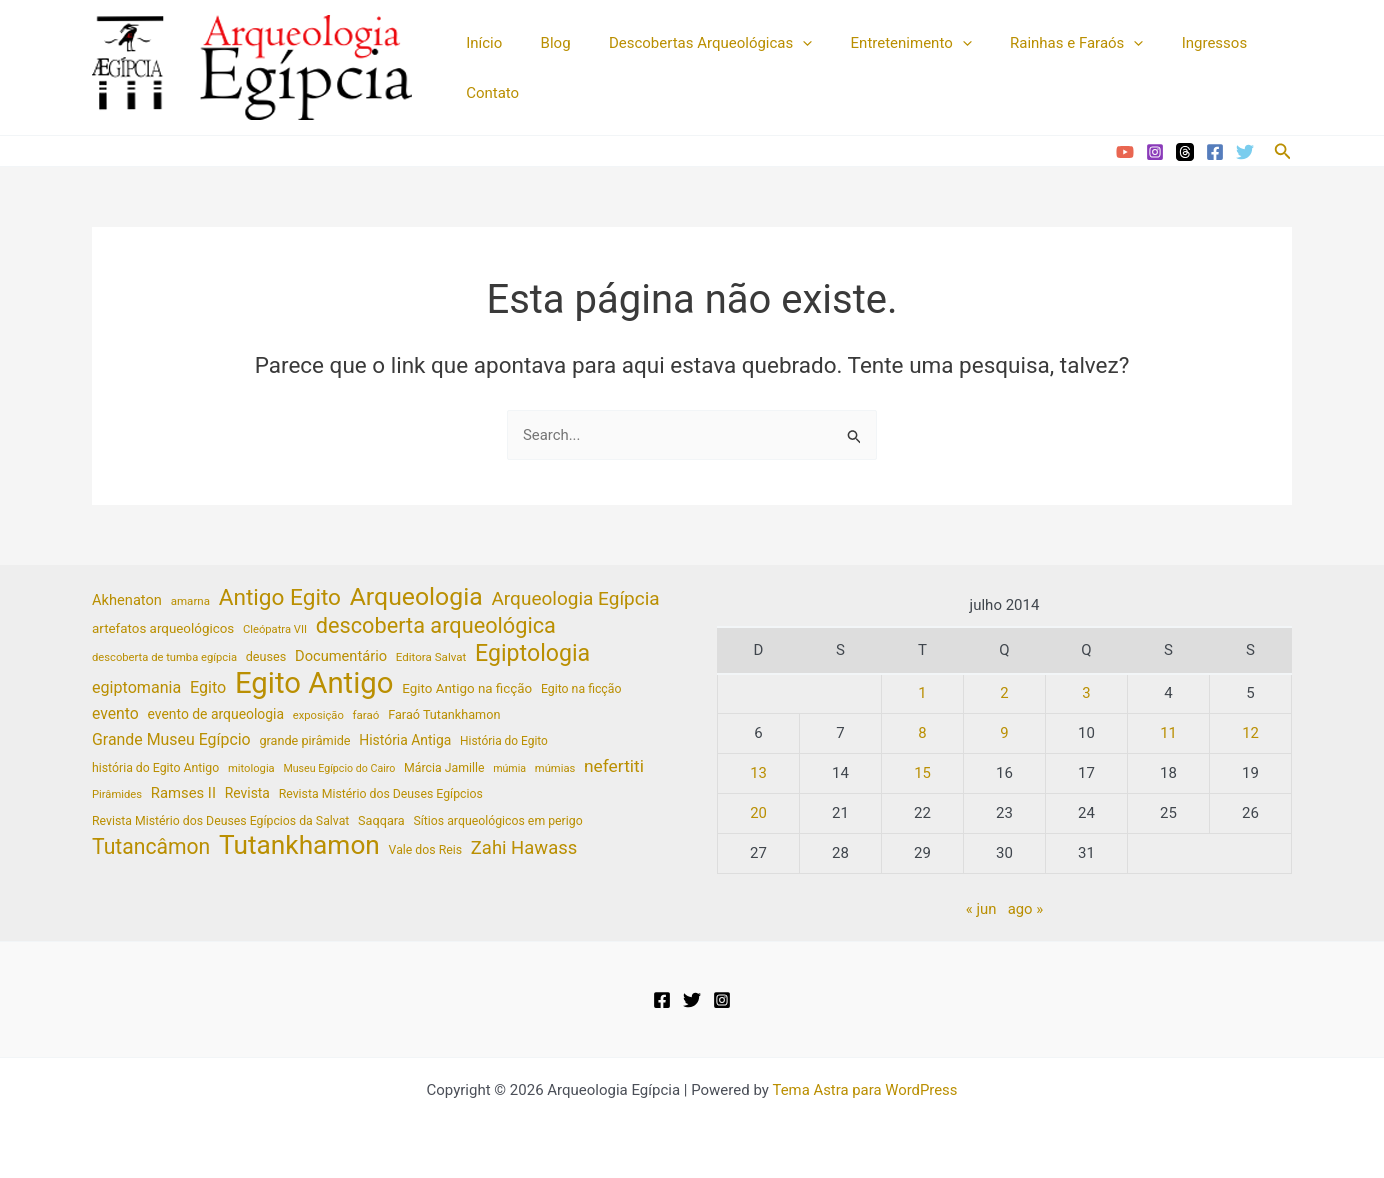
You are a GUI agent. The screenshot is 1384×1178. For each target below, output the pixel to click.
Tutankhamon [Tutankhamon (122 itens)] (299, 847)
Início (480, 43)
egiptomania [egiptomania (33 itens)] (136, 688)
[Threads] (1185, 152)
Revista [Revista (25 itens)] (247, 795)
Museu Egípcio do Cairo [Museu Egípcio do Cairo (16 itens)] (339, 769)
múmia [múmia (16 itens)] (509, 769)
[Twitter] (1245, 152)
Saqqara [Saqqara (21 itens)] (381, 822)
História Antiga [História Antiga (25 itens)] (405, 741)
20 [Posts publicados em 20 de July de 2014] (758, 813)
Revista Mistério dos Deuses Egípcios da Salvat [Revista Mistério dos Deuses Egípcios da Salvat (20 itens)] (220, 823)
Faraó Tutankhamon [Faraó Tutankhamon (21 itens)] (444, 715)
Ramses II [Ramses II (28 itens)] (183, 795)
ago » (1026, 909)
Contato (488, 93)
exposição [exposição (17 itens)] (318, 716)
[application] (781, 43)
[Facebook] (1215, 152)
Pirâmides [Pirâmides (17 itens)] (117, 796)
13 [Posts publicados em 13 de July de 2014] (758, 773)
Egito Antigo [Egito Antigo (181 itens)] (314, 684)
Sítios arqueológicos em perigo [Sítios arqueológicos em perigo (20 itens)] (497, 823)
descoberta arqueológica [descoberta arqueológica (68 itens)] (436, 626)
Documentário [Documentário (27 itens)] (341, 657)
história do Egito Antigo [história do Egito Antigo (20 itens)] (155, 769)
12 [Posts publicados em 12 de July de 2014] (1250, 733)
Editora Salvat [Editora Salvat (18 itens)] (431, 658)
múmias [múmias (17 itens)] (555, 769)
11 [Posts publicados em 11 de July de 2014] (1168, 733)
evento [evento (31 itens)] (115, 714)
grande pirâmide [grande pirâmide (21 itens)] (304, 741)
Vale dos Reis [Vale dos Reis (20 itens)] (426, 852)
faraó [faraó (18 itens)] (366, 716)
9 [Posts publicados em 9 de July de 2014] (1004, 733)
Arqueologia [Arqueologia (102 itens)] (416, 598)
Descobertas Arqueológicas (689, 43)
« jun (981, 909)
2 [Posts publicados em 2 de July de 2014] (1004, 693)
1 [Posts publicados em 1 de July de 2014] (922, 693)
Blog (543, 43)
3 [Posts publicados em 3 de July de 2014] (1086, 693)
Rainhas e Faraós (1039, 43)
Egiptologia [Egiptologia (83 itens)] (532, 655)
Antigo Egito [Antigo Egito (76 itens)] (280, 599)
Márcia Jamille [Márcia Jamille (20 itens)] (444, 769)
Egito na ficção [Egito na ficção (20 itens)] (581, 690)
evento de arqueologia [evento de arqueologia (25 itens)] (216, 715)
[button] (1283, 151)
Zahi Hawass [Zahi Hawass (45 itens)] (524, 850)
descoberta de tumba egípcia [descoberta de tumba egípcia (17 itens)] (164, 658)
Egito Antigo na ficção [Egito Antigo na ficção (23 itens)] (467, 689)
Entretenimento (881, 43)
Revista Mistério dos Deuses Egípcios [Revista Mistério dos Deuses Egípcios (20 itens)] (381, 796)
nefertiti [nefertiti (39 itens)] (614, 767)
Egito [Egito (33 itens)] (208, 688)
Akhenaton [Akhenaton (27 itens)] (127, 601)
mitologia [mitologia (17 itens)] (251, 769)
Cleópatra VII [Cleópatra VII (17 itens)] (275, 629)
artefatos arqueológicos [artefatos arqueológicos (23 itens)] (163, 628)
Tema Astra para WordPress (865, 1090)
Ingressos (1168, 43)
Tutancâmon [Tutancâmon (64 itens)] (151, 849)
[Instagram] (1155, 152)
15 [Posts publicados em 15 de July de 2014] (922, 773)
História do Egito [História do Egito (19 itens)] (504, 742)
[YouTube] (1125, 152)
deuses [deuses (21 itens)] (266, 657)
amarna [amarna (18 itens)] (190, 602)
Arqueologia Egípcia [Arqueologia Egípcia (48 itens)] (575, 599)
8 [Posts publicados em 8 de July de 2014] (922, 733)
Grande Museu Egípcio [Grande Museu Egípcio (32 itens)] (171, 740)
